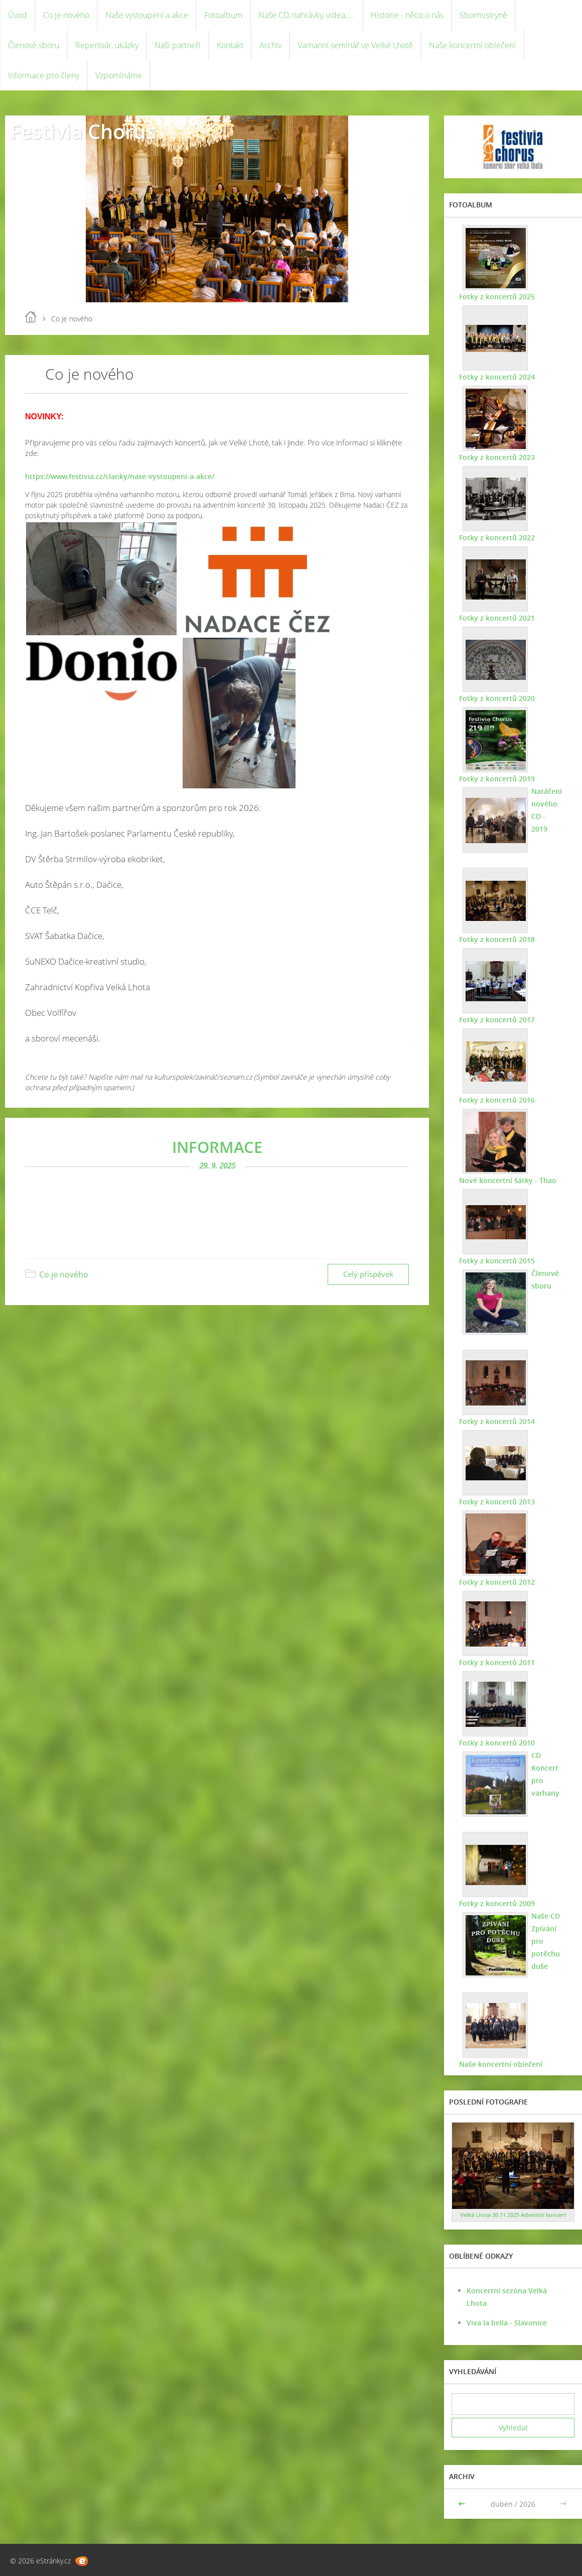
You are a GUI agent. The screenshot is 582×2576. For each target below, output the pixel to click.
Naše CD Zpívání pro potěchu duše (545, 1941)
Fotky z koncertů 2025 (497, 296)
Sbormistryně (483, 15)
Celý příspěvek (368, 1274)
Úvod (17, 15)
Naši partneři (178, 45)
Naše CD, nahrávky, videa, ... (306, 15)
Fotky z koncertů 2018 (497, 939)
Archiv (270, 45)
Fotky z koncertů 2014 (497, 1421)
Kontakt (230, 45)
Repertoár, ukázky (106, 45)
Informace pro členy (43, 75)
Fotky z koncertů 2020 (497, 698)
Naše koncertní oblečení (472, 45)
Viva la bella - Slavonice (507, 2322)
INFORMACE (217, 1146)
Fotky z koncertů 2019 (497, 778)
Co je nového (66, 15)
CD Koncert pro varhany (545, 1774)
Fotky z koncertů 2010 (497, 1742)
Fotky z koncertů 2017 (497, 1019)
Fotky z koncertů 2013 (497, 1501)
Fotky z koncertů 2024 (497, 377)
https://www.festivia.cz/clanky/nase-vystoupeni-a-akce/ (119, 476)
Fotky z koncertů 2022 (497, 537)
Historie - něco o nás (407, 15)
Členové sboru (33, 45)
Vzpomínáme (118, 75)
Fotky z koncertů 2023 (497, 457)
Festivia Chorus (83, 131)
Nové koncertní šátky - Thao (507, 1180)
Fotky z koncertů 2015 (497, 1260)
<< (463, 2504)
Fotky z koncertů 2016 (497, 1100)
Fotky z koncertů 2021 (497, 618)
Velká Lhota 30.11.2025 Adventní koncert (513, 2214)
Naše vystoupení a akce (146, 15)
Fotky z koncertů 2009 (497, 1903)
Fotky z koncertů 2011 (497, 1662)
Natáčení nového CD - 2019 (546, 810)
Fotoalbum (223, 15)
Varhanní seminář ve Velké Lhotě (355, 45)
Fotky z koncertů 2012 (497, 1582)
